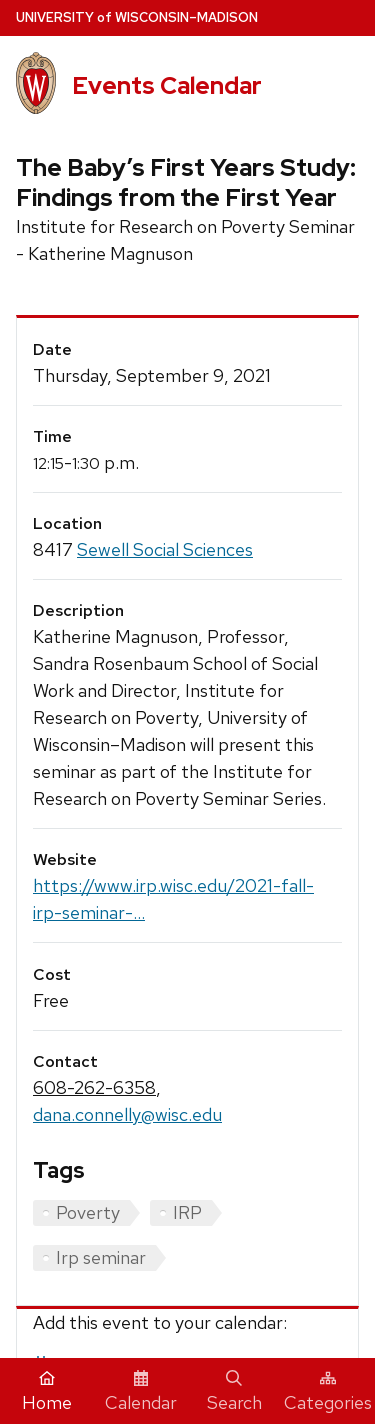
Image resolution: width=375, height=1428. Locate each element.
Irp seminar (101, 1257)
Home (47, 1392)
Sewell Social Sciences (165, 549)
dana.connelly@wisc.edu (127, 1114)
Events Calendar (167, 85)
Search (234, 1392)
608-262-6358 (94, 1087)
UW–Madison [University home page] (137, 17)
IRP (187, 1212)
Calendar (141, 1392)
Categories (328, 1392)
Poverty (88, 1212)
